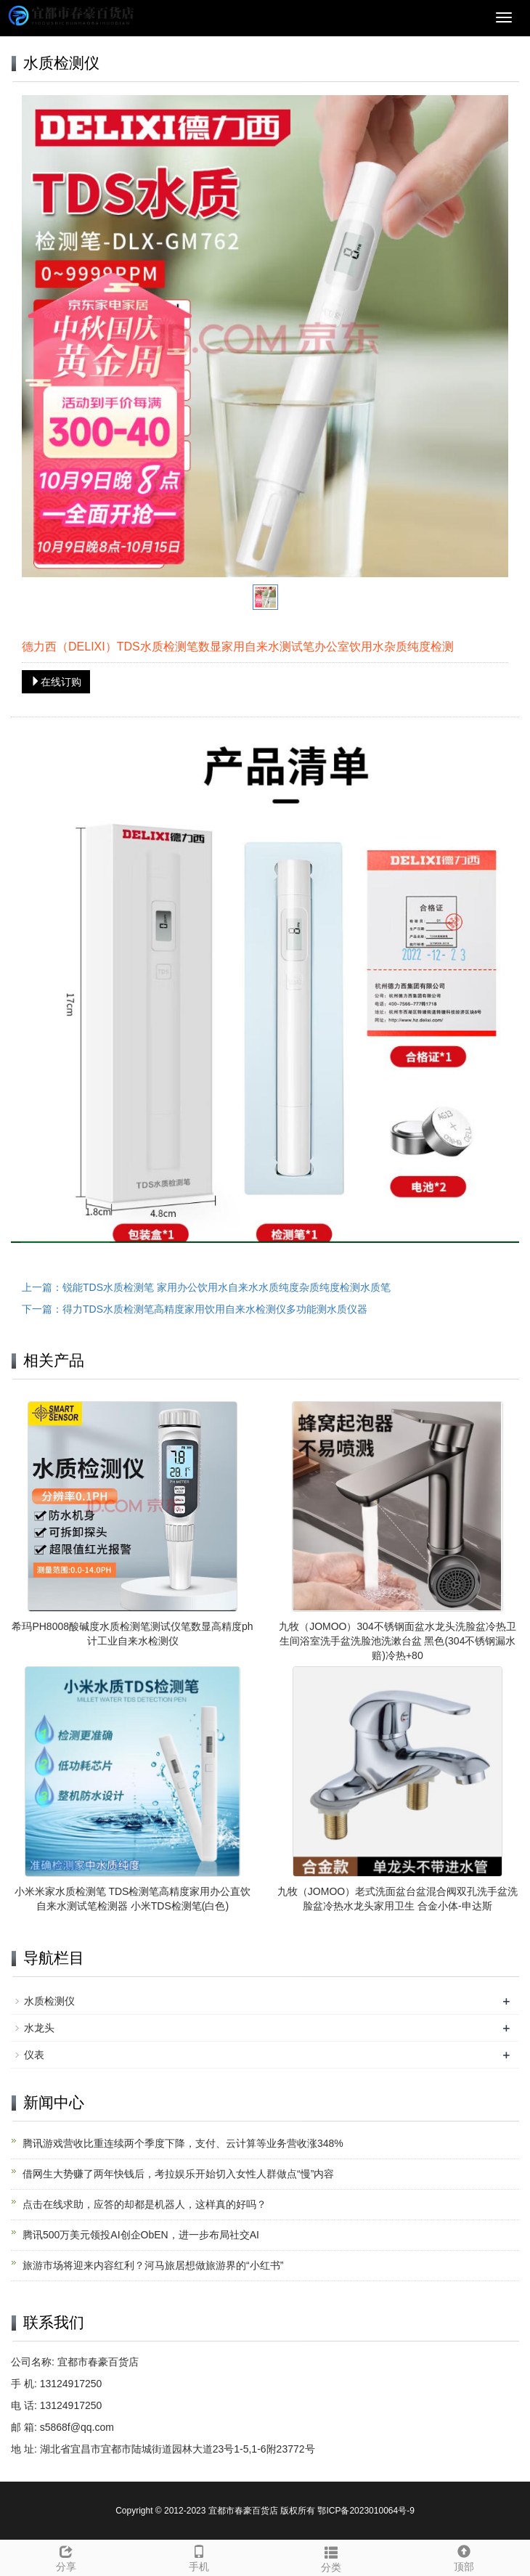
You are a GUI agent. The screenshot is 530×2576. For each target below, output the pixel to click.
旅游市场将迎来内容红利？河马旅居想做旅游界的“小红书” (153, 2265)
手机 (199, 2556)
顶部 (464, 2556)
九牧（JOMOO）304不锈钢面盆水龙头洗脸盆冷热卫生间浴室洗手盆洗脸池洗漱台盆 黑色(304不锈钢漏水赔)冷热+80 (397, 1641)
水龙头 (39, 2028)
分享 (66, 2556)
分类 (331, 2557)
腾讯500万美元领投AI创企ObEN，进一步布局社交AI (141, 2235)
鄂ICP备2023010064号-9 (365, 2511)
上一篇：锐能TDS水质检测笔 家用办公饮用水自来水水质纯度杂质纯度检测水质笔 (206, 1287)
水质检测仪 (49, 2001)
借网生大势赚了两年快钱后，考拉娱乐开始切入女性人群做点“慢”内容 (178, 2174)
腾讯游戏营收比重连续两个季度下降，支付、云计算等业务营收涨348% (183, 2143)
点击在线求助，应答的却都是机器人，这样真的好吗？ (144, 2204)
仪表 (34, 2055)
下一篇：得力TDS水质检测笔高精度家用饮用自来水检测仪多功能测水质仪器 (194, 1309)
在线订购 (55, 682)
